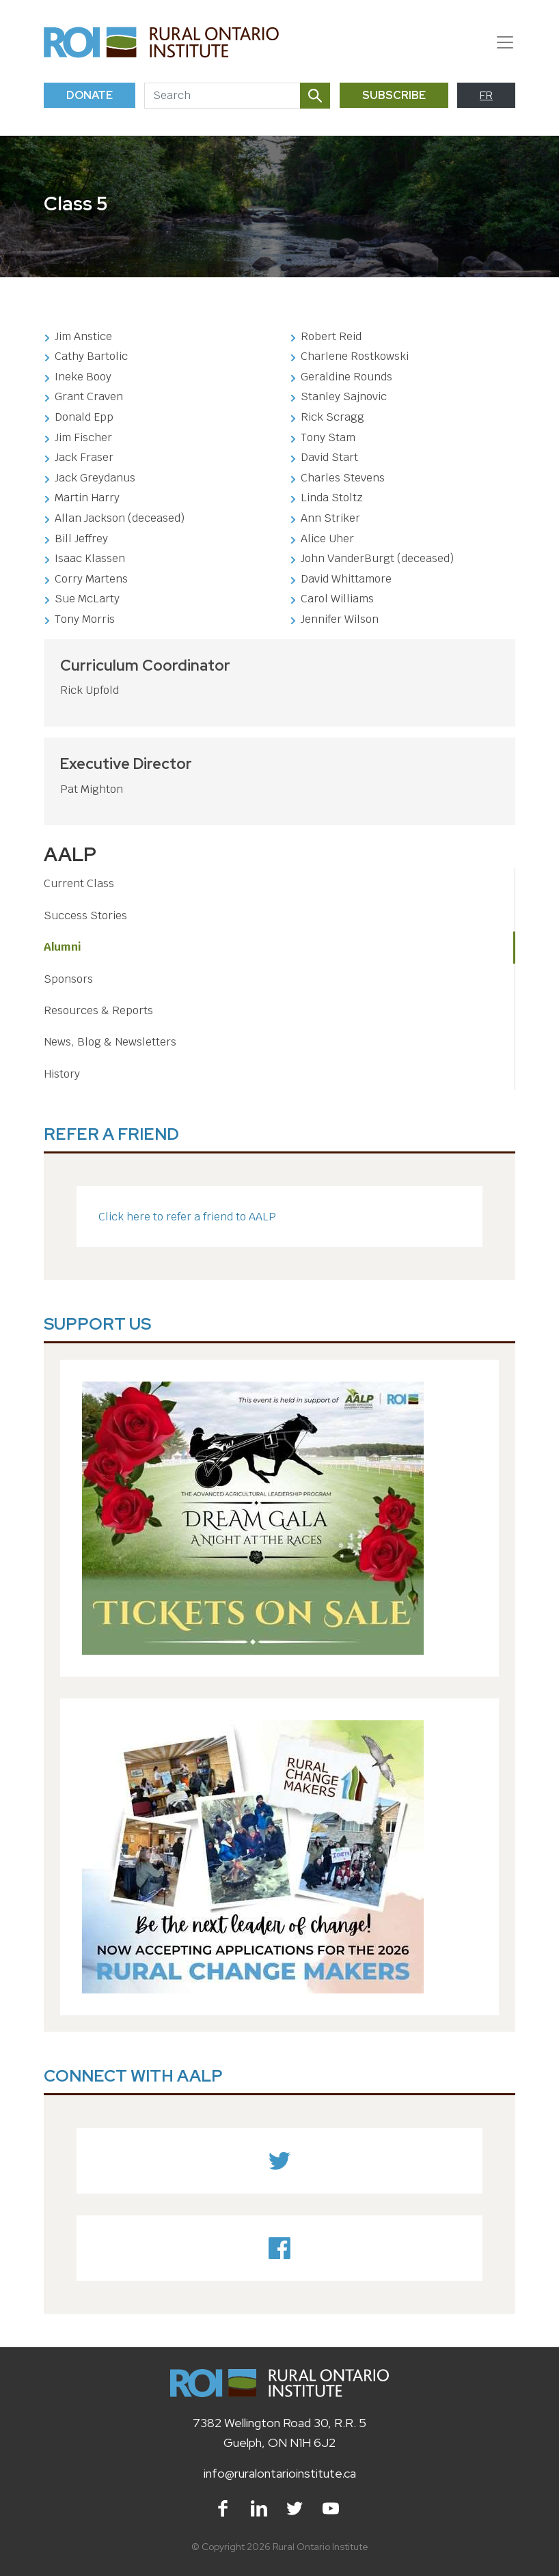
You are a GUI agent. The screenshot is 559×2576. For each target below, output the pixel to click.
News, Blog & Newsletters (110, 1042)
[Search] (222, 96)
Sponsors (68, 979)
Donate (89, 95)
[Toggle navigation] (499, 42)
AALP (70, 854)
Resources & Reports (98, 1010)
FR (486, 95)
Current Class (79, 883)
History (62, 1074)
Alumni (62, 947)
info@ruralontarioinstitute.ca (280, 2473)
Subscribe (394, 95)
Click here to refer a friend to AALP (187, 1216)
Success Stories (85, 915)
